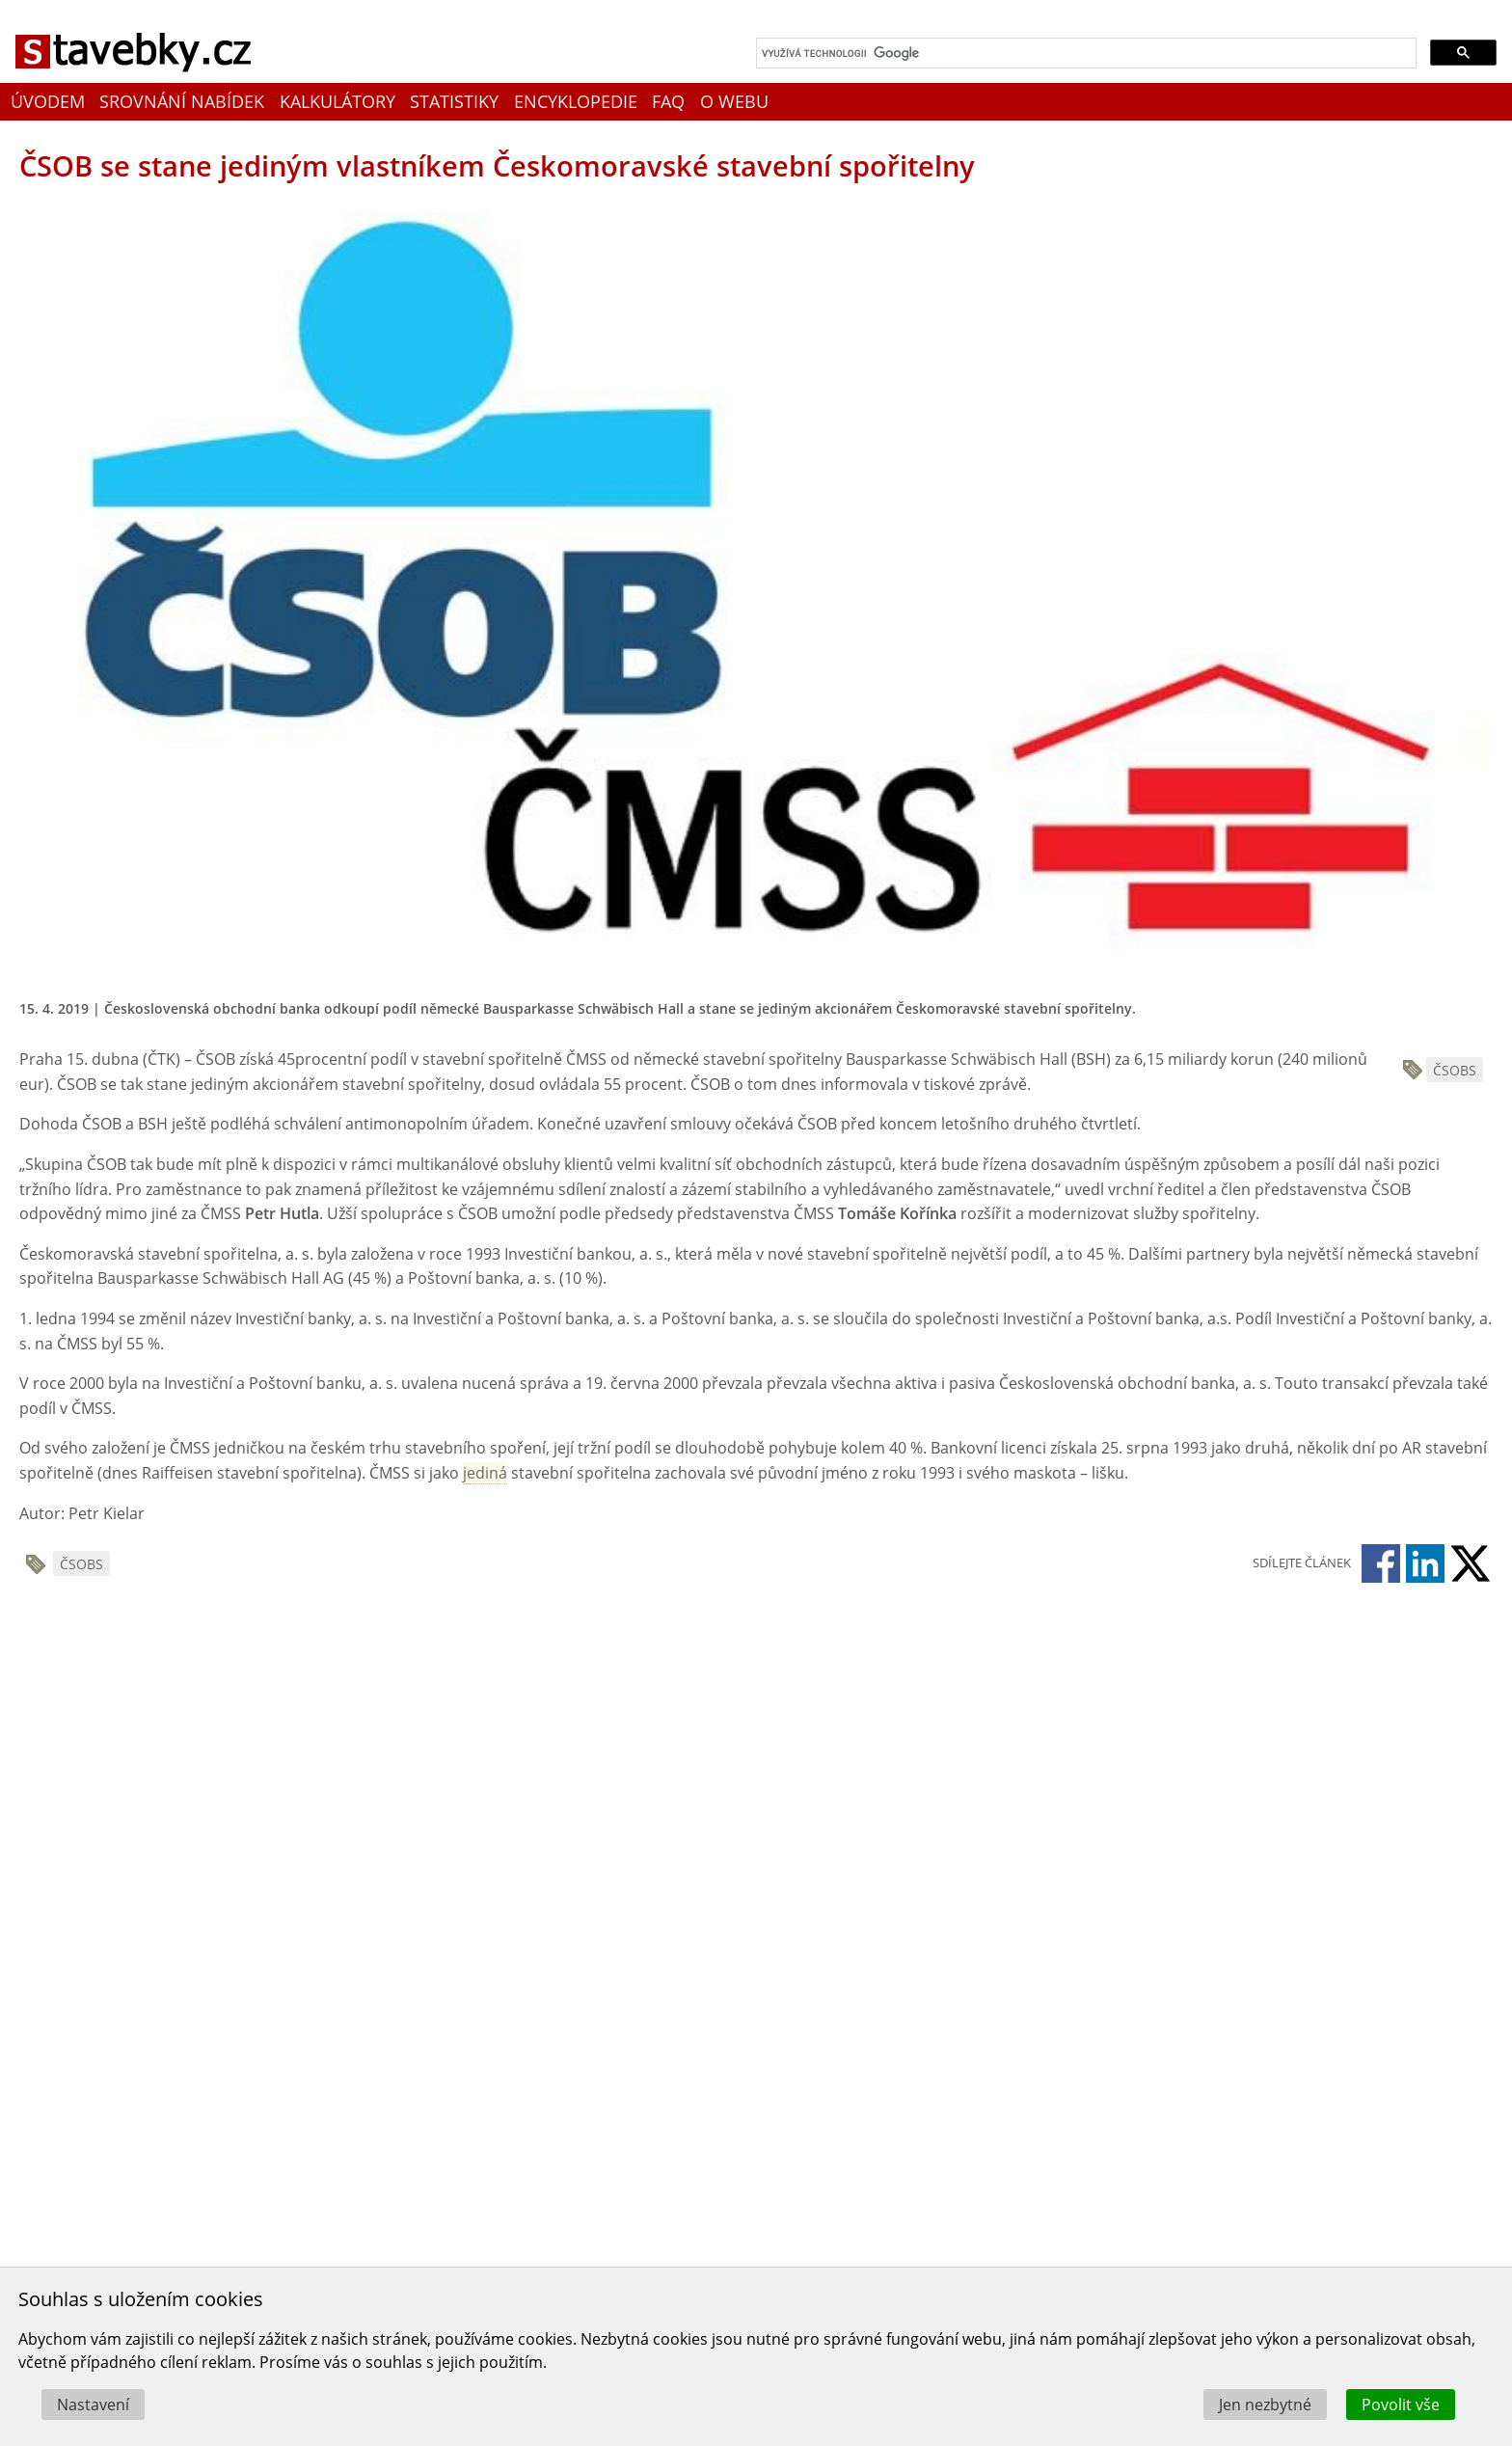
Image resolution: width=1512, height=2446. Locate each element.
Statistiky (454, 101)
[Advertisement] (327, 1761)
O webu (734, 101)
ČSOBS (1454, 1070)
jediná (485, 1472)
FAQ (668, 101)
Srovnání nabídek (181, 101)
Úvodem (48, 101)
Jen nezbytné (1265, 2404)
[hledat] (1084, 53)
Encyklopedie (575, 101)
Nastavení (93, 2404)
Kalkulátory (337, 101)
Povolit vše (1401, 2404)
